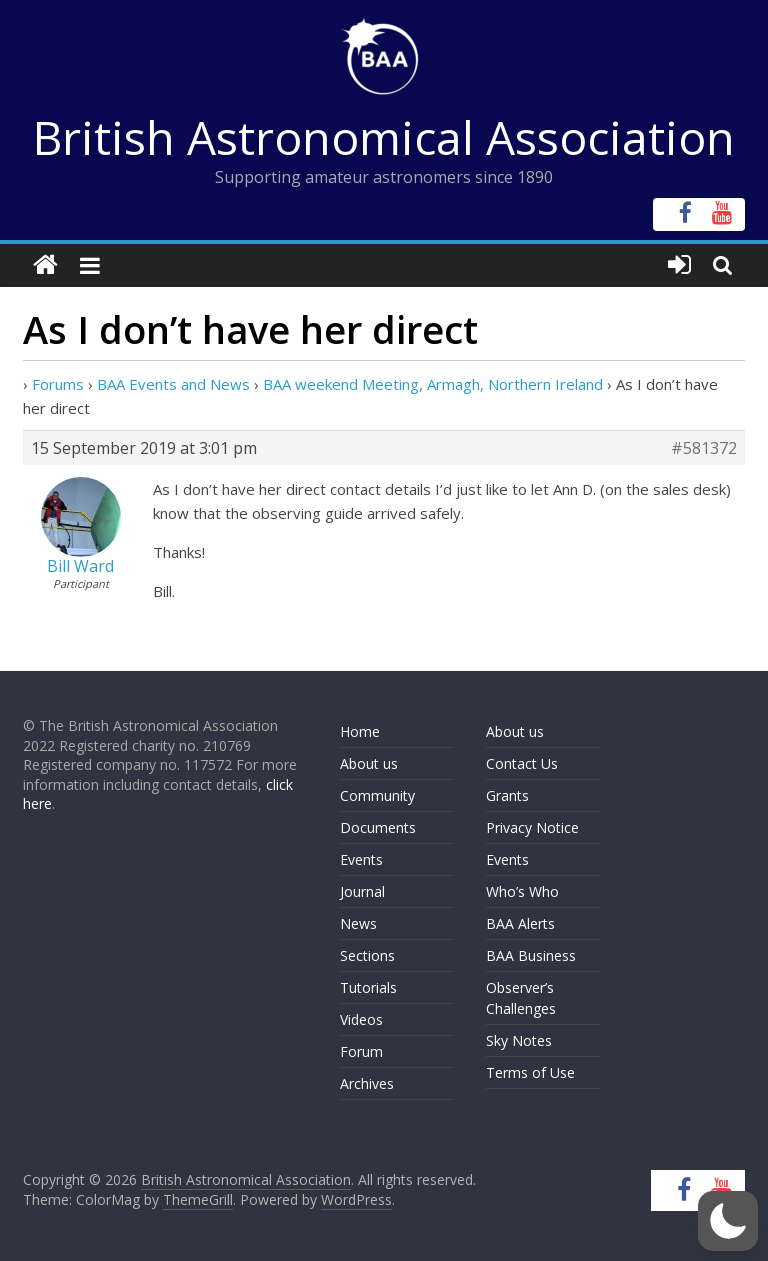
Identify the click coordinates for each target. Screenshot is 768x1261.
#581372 (704, 448)
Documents (378, 827)
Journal (362, 891)
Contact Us (522, 763)
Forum (361, 1051)
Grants (507, 795)
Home (360, 731)
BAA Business (531, 955)
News (358, 923)
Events (361, 859)
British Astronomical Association (384, 137)
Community (377, 795)
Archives (367, 1083)
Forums (58, 384)
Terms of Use (530, 1072)
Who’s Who (522, 891)
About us (369, 763)
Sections (367, 955)
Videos (361, 1019)
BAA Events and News (173, 384)
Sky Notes (519, 1040)
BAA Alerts (520, 923)
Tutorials (368, 987)
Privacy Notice (532, 827)
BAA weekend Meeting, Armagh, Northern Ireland (433, 384)
